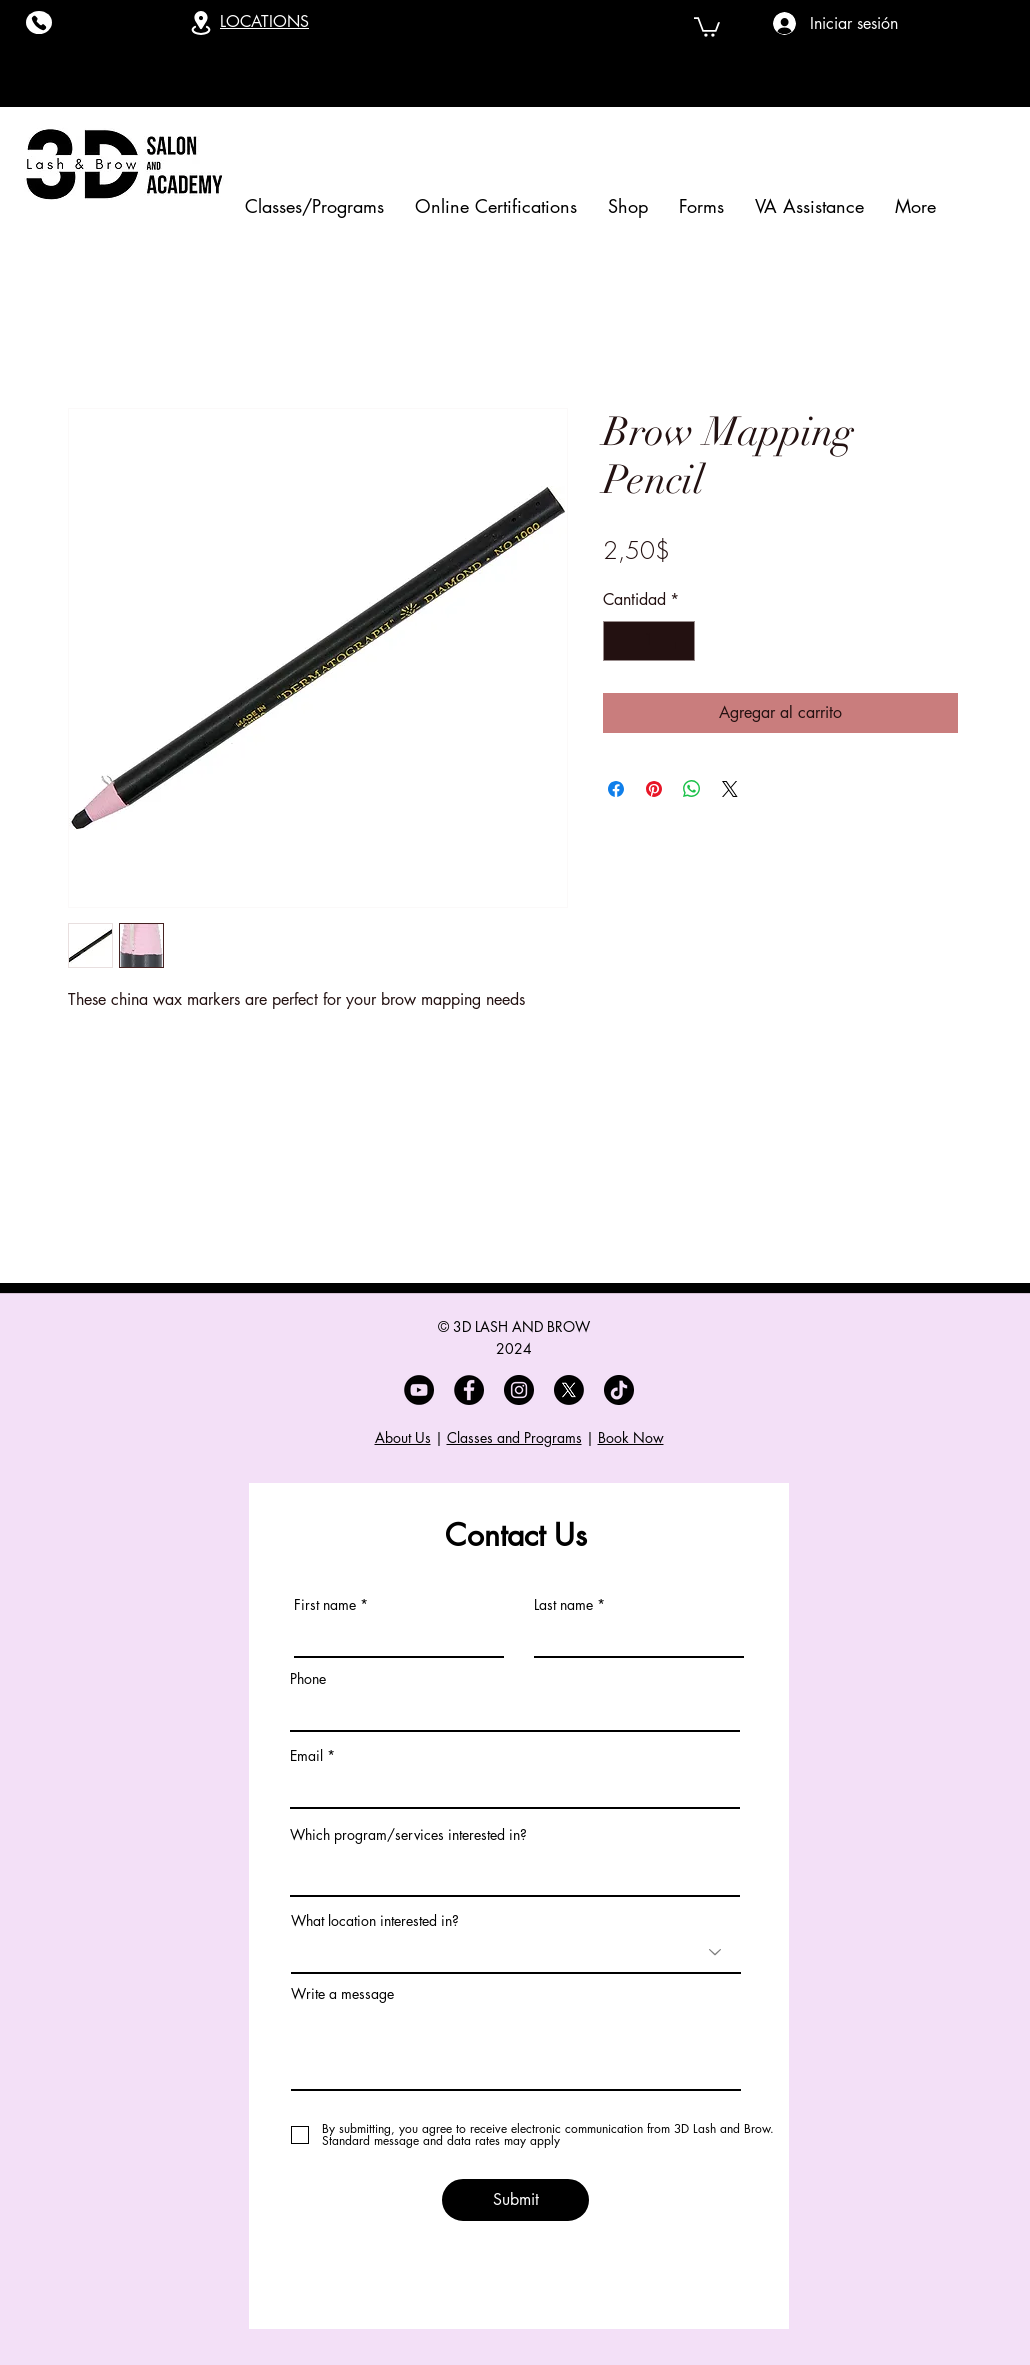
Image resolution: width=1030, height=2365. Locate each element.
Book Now (631, 1437)
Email (306, 1756)
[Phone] (39, 22)
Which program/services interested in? (408, 1835)
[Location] (201, 22)
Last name (563, 1605)
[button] (707, 26)
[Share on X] (730, 789)
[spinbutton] (649, 641)
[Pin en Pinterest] (654, 789)
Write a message (342, 1994)
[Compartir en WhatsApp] (692, 789)
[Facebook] (469, 1390)
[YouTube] (419, 1390)
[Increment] (678, 641)
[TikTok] (619, 1390)
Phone (308, 1679)
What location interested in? (375, 1921)
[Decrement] (620, 641)
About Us (403, 1437)
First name (325, 1605)
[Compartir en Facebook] (616, 789)
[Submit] (515, 2200)
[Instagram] (519, 1390)
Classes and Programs (514, 1437)
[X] (569, 1390)
